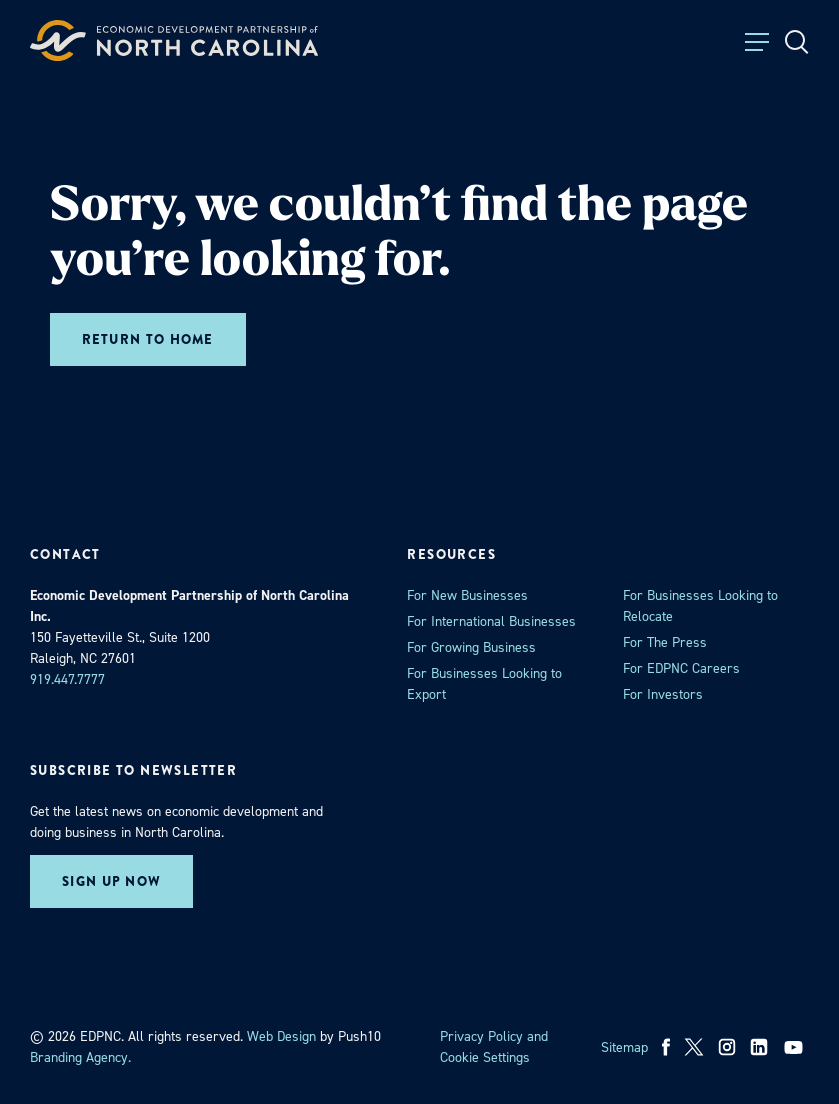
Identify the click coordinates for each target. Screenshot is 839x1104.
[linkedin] (759, 1047)
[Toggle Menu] (757, 42)
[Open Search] (797, 42)
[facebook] (666, 1047)
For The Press (665, 642)
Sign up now (111, 881)
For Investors (663, 694)
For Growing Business (471, 647)
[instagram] (727, 1047)
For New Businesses (467, 595)
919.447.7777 (67, 679)
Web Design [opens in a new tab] (281, 1036)
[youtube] (795, 1047)
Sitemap (624, 1047)
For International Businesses (491, 621)
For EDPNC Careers (681, 668)
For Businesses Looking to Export (484, 684)
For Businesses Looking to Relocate (700, 606)
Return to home (148, 339)
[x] (694, 1047)
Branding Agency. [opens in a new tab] (80, 1057)
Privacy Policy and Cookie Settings (494, 1047)
